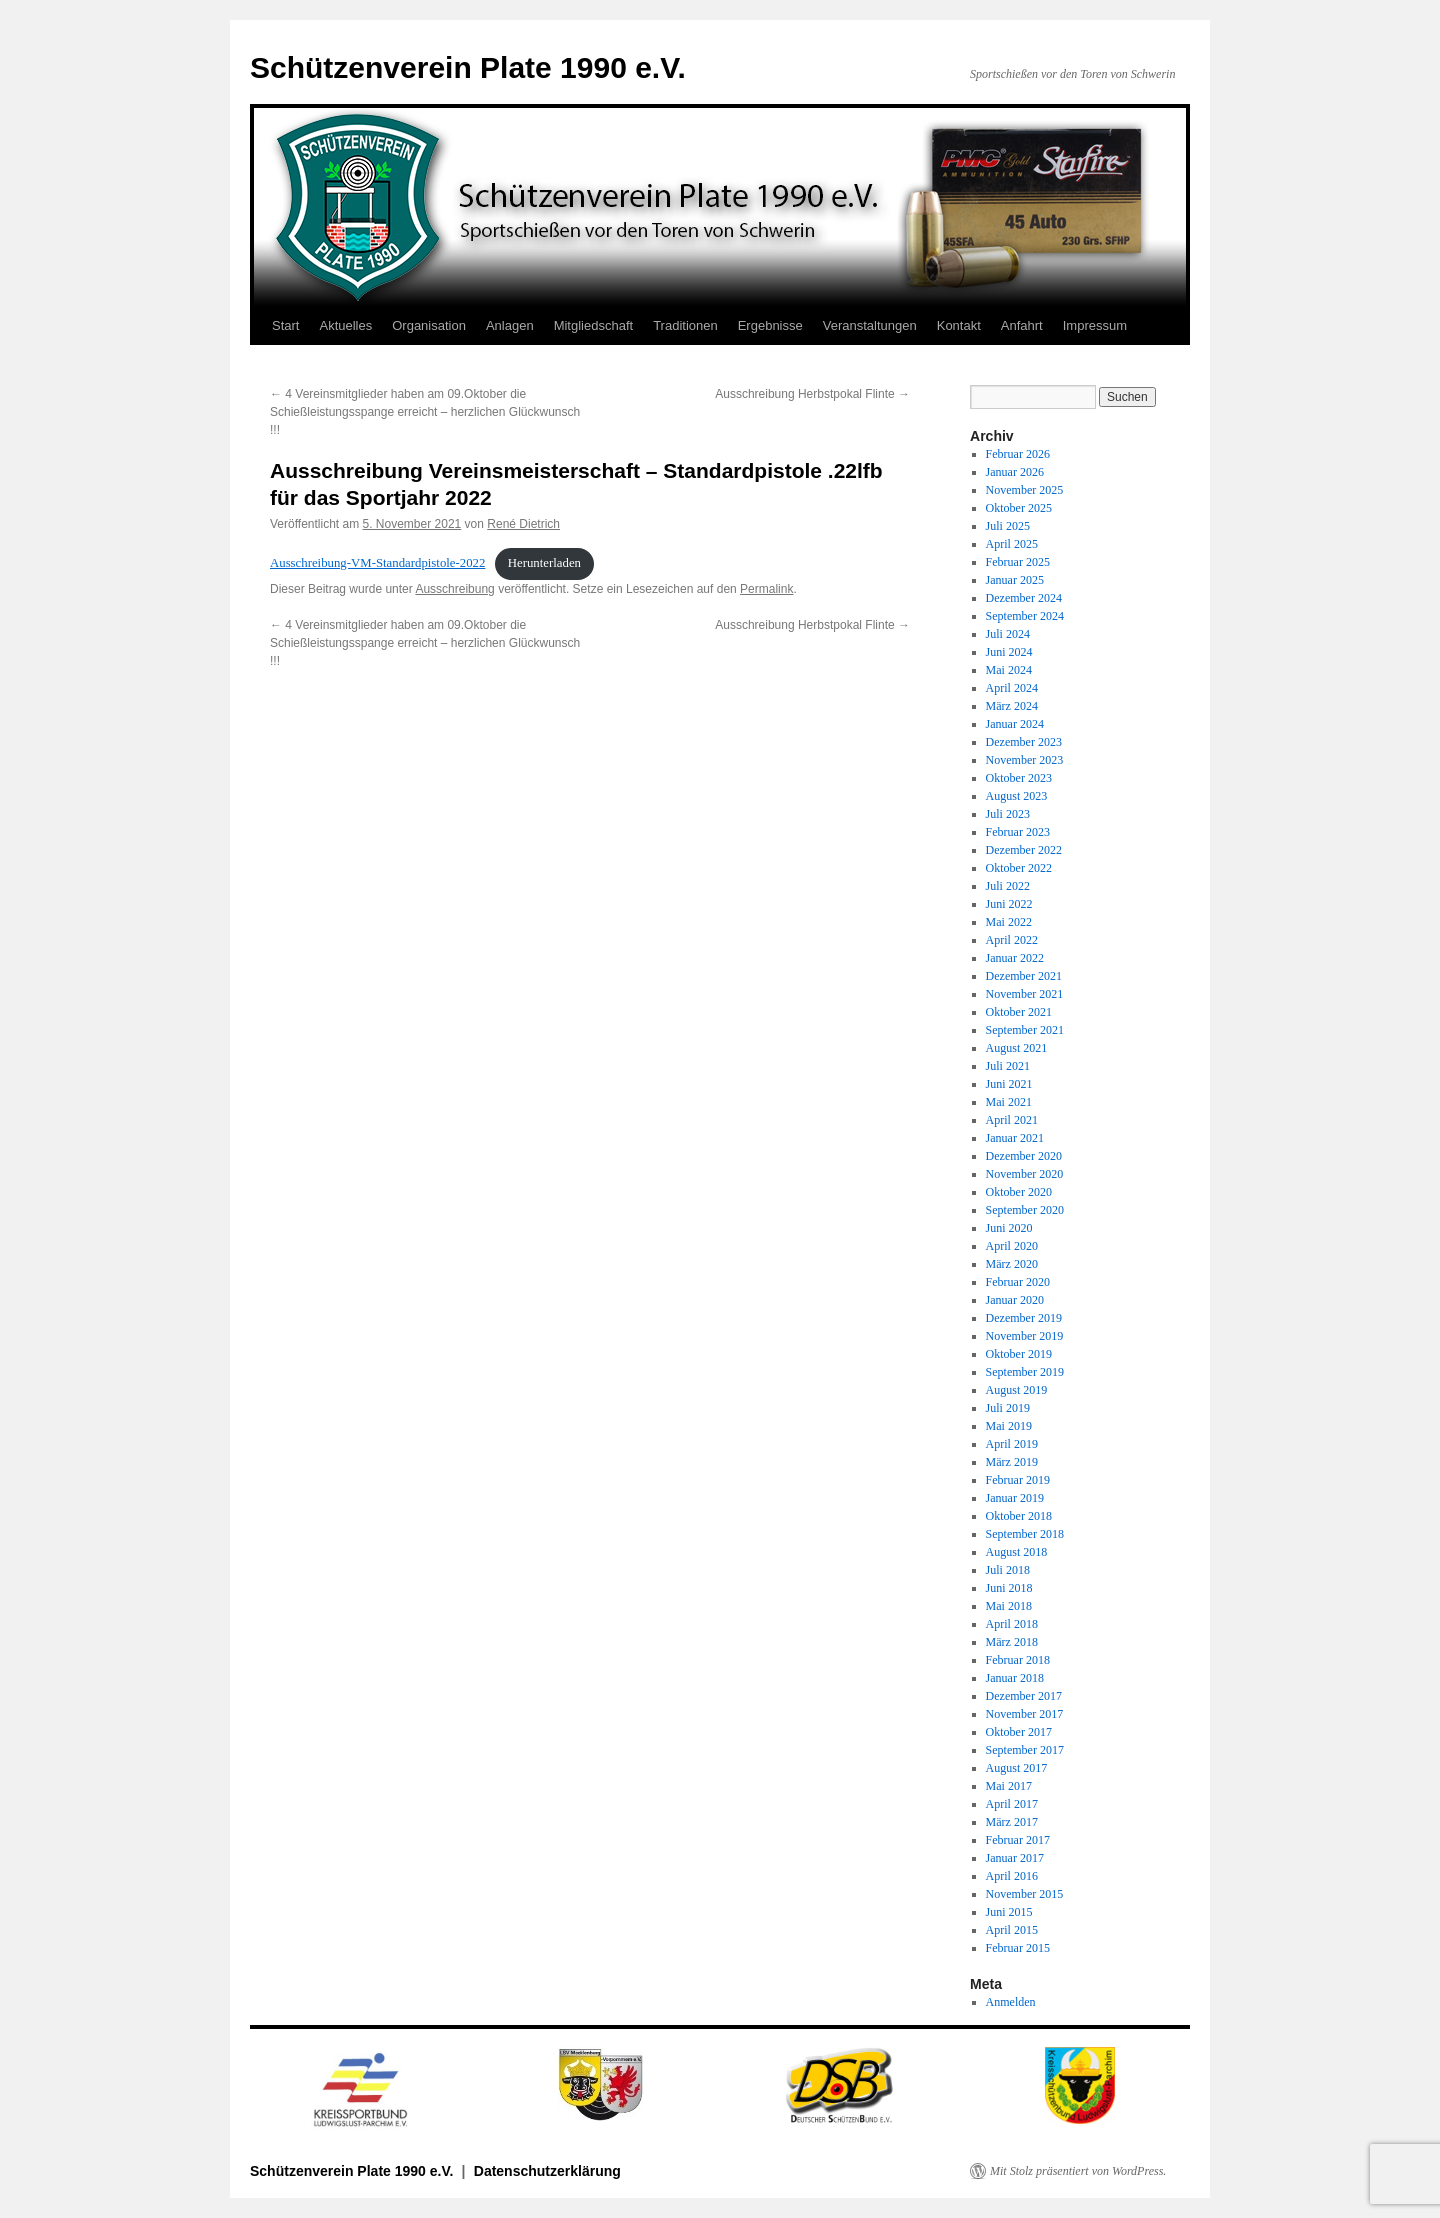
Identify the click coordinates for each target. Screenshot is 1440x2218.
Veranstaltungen (870, 325)
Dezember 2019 (1024, 1318)
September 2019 (1025, 1372)
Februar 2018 (1018, 1660)
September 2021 (1025, 1030)
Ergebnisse (770, 325)
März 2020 (1012, 1264)
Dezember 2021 (1024, 976)
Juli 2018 (1008, 1570)
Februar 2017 (1018, 1840)
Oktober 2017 (1019, 1732)
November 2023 (1025, 760)
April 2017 (1012, 1804)
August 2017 (1017, 1768)
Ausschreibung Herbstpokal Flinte (812, 394)
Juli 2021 (1008, 1066)
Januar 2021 (1015, 1138)
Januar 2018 (1015, 1678)
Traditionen (685, 325)
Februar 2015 (1018, 1948)
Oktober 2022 (1019, 868)
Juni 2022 (1009, 904)
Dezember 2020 (1024, 1156)
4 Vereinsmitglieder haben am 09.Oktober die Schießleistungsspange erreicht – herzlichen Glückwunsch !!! (425, 412)
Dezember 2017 (1024, 1696)
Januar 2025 (1015, 580)
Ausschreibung (454, 589)
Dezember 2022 (1024, 850)
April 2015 (1012, 1930)
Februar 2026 (1018, 454)
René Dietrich (523, 524)
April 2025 (1012, 544)
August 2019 (1017, 1390)
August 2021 (1017, 1048)
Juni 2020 (1009, 1228)
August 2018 (1017, 1552)
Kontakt (959, 325)
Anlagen (510, 325)
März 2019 (1012, 1462)
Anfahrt (1022, 325)
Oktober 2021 (1019, 1012)
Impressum (1095, 325)
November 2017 (1025, 1714)
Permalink (766, 589)
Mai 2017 (1009, 1786)
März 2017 (1012, 1822)
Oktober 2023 (1019, 778)
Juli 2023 (1008, 814)
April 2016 (1012, 1876)
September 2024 (1025, 616)
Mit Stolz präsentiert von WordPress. (1078, 2171)
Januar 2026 (1015, 472)
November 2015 (1025, 1894)
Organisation (429, 325)
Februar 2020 (1018, 1282)
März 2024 (1012, 706)
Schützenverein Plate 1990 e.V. (468, 67)
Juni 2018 (1009, 1588)
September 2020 (1025, 1210)
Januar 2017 (1015, 1858)
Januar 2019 (1015, 1498)
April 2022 (1012, 940)
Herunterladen (544, 563)
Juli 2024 (1008, 634)
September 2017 (1025, 1750)
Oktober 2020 (1019, 1192)
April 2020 (1012, 1246)
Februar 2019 (1018, 1480)
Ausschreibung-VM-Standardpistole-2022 (377, 563)
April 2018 (1012, 1624)
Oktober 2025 (1019, 508)
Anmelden (1011, 2002)
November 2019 (1025, 1336)
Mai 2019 (1009, 1426)
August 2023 (1017, 796)
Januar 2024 (1015, 724)
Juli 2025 (1008, 526)
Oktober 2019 (1019, 1354)
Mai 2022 (1009, 922)
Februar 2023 (1018, 832)
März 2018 (1012, 1642)
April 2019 (1012, 1444)
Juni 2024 (1009, 652)
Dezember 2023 (1024, 742)
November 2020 (1025, 1174)
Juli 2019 (1008, 1408)
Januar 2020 (1015, 1300)
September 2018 (1025, 1534)
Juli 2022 (1008, 886)
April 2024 (1012, 688)
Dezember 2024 (1024, 598)
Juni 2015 (1009, 1912)
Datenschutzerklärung (547, 2171)
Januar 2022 (1015, 958)
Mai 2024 (1009, 670)
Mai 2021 (1009, 1102)
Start (285, 325)
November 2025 (1025, 490)
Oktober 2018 (1019, 1516)
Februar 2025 (1018, 562)
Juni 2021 (1009, 1084)
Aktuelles (345, 325)
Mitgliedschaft (593, 325)
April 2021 (1012, 1120)
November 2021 (1025, 994)
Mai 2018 (1009, 1606)
